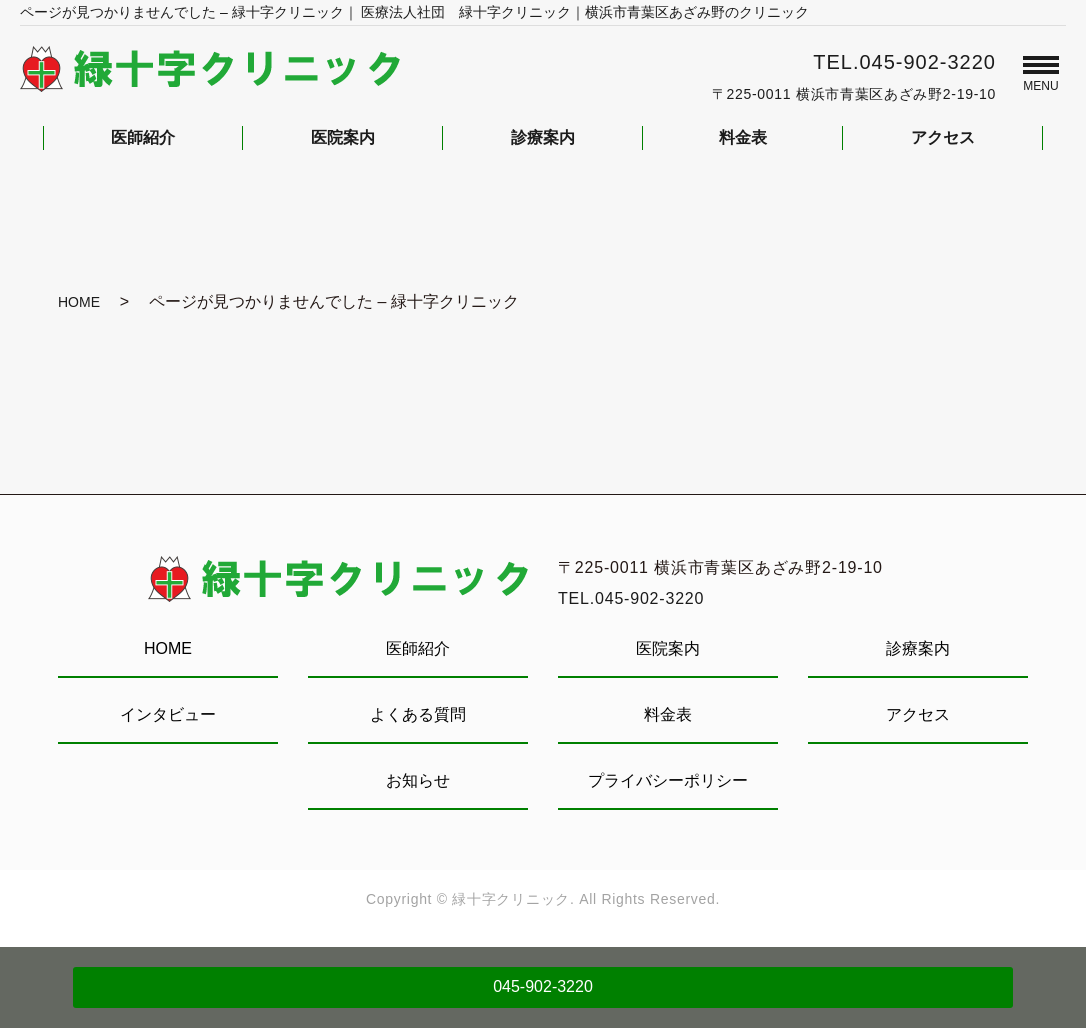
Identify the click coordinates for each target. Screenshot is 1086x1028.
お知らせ (418, 780)
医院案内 (668, 648)
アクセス (918, 714)
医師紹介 (418, 648)
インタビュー (168, 714)
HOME (79, 302)
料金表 (668, 714)
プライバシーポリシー (668, 780)
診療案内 (918, 648)
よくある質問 (418, 714)
